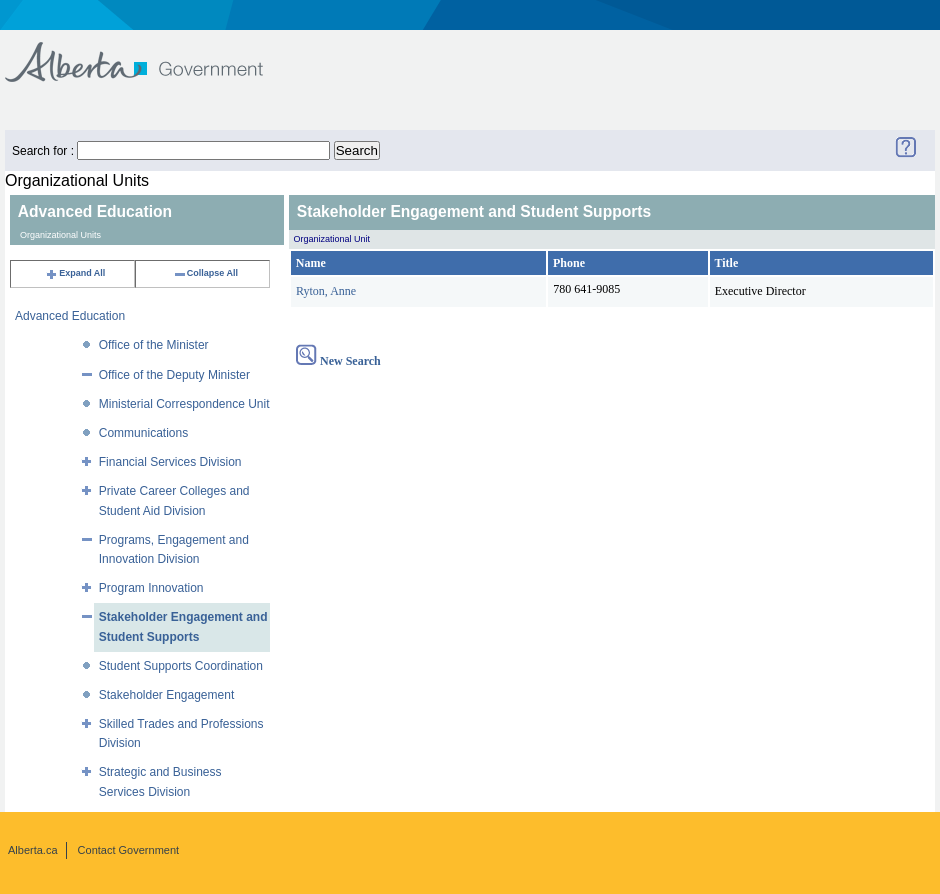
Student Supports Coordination (181, 666)
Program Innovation (151, 588)
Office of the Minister (154, 345)
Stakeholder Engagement (166, 695)
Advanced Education (70, 316)
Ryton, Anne (326, 291)
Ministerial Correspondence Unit (184, 404)
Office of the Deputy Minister (174, 375)
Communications (143, 433)
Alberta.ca (33, 850)
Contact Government (129, 850)
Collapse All (205, 273)
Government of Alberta (150, 52)
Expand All (75, 273)
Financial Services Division (170, 462)
